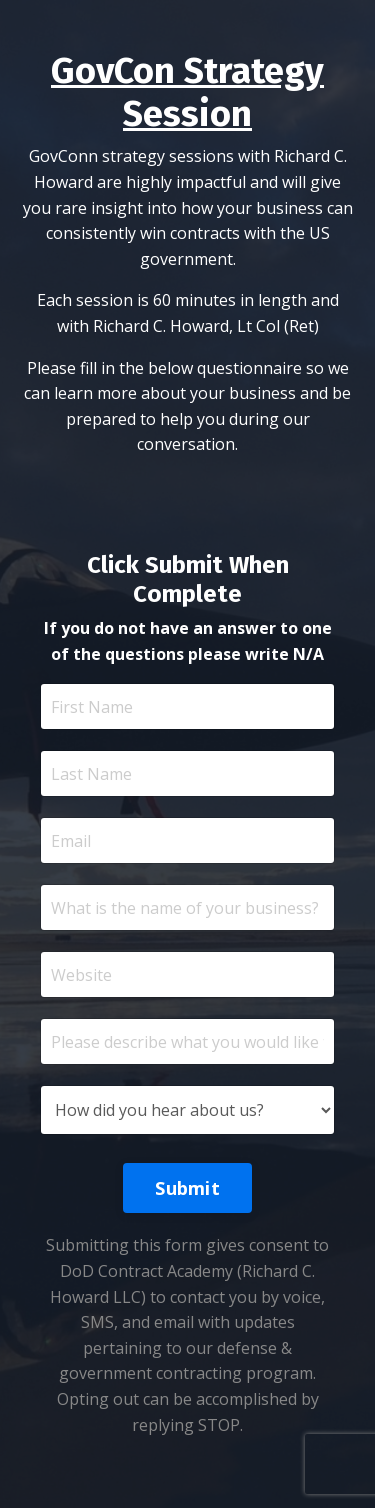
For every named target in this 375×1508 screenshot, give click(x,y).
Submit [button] (187, 1188)
